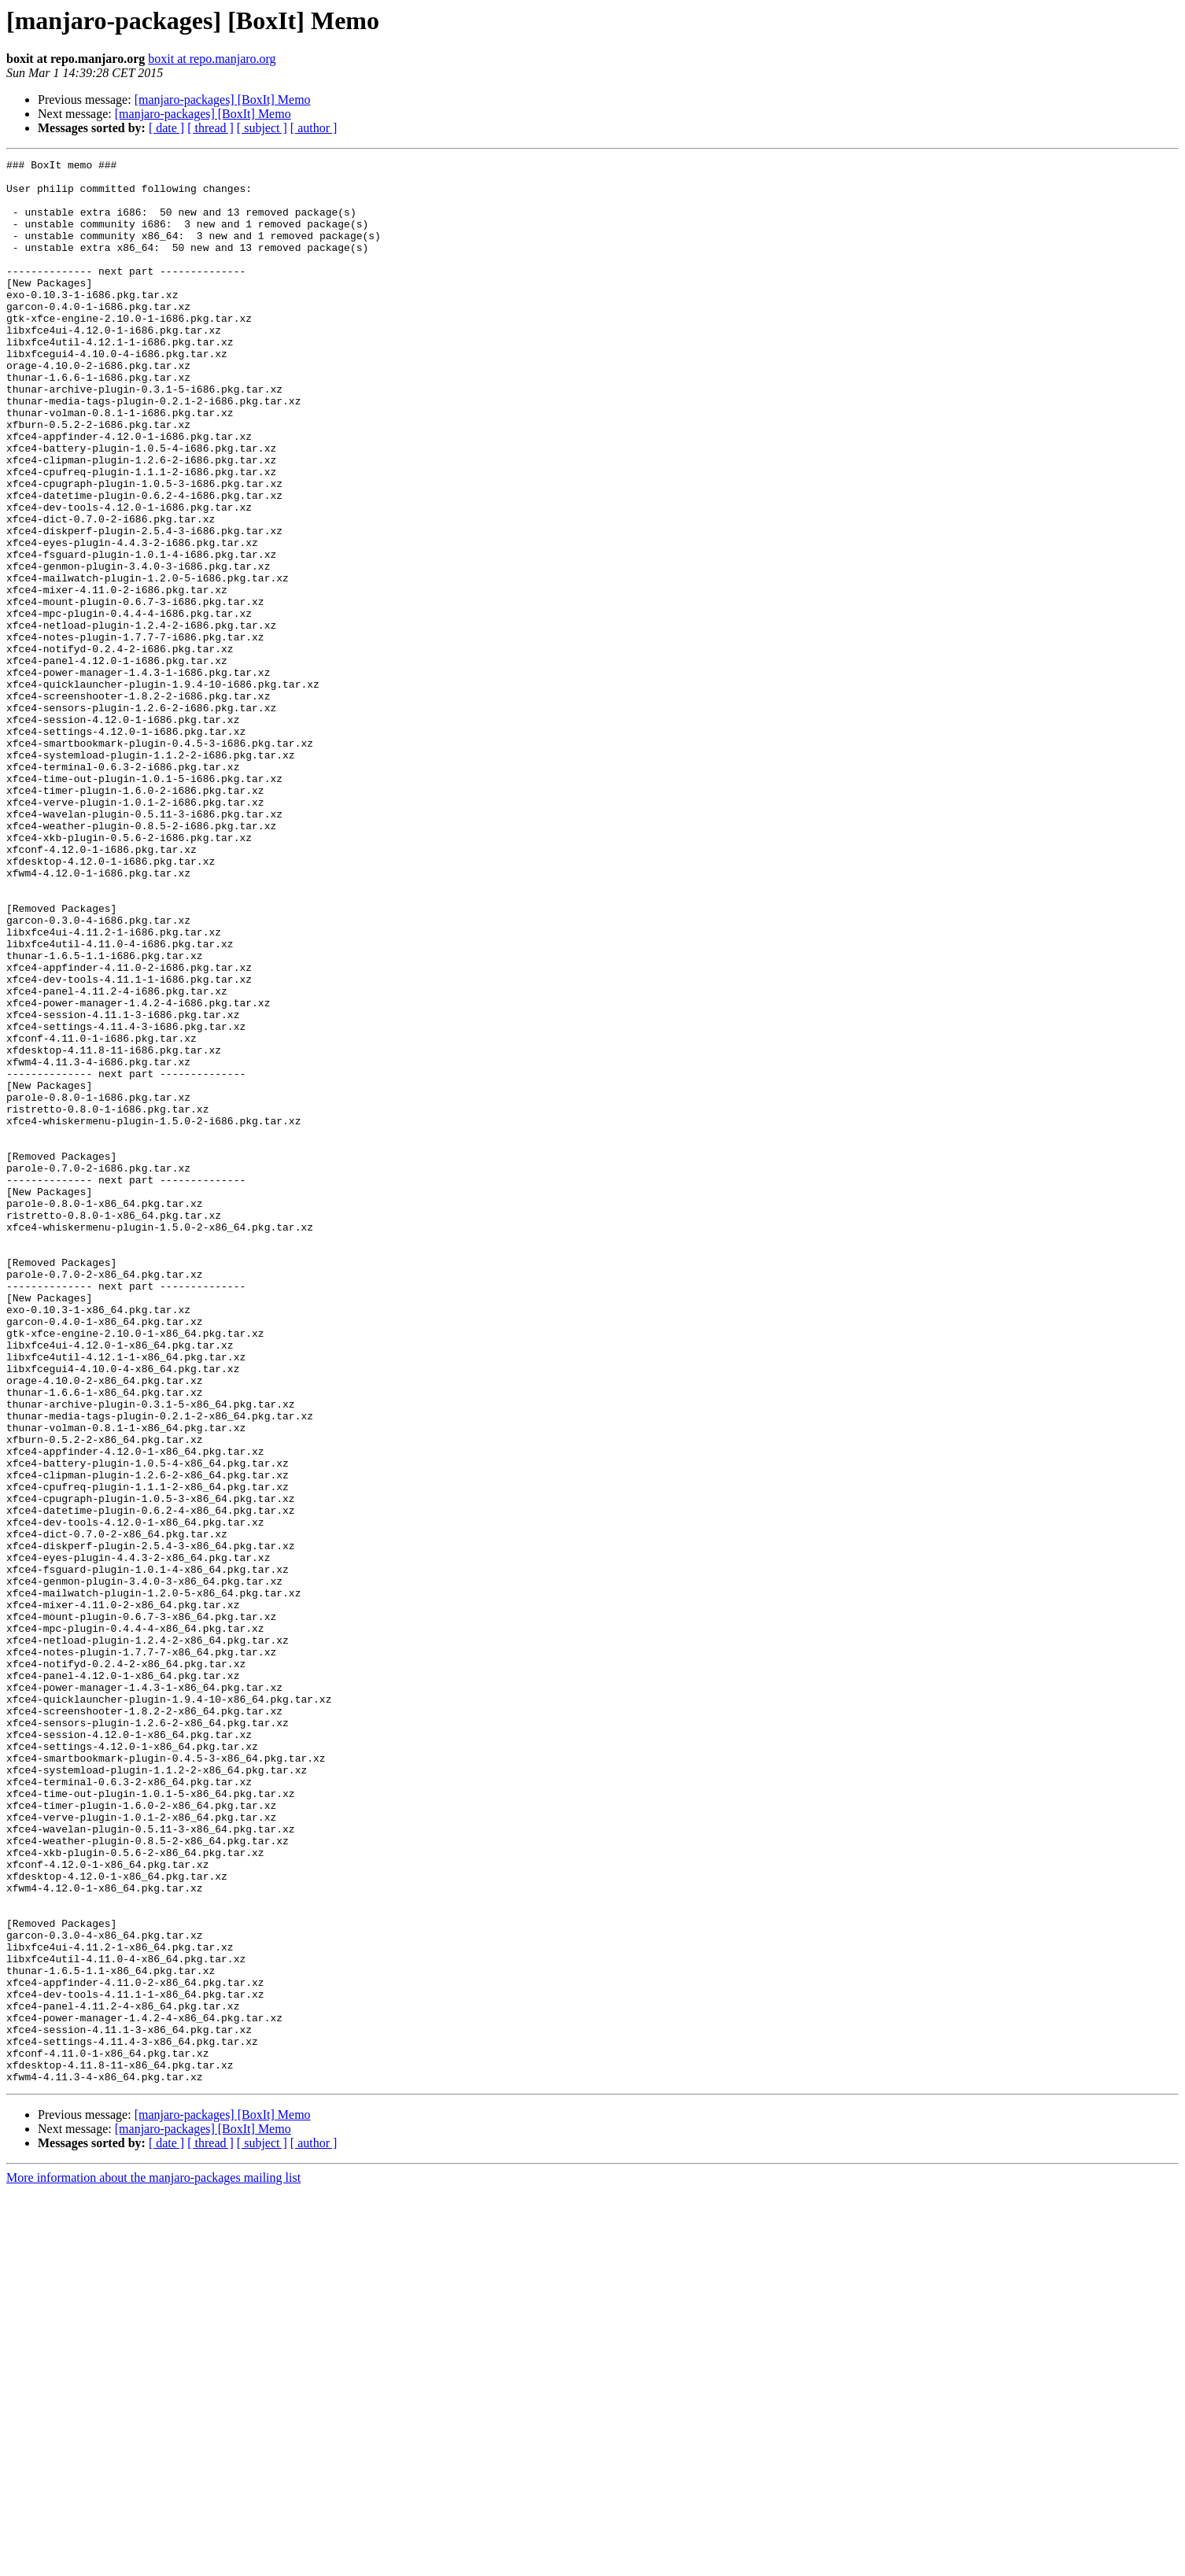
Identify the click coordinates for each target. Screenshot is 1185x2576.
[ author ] (314, 128)
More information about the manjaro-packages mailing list (153, 2562)
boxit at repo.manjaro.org (211, 58)
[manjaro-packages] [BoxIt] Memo (223, 99)
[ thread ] (210, 128)
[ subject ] (262, 128)
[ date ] (166, 128)
